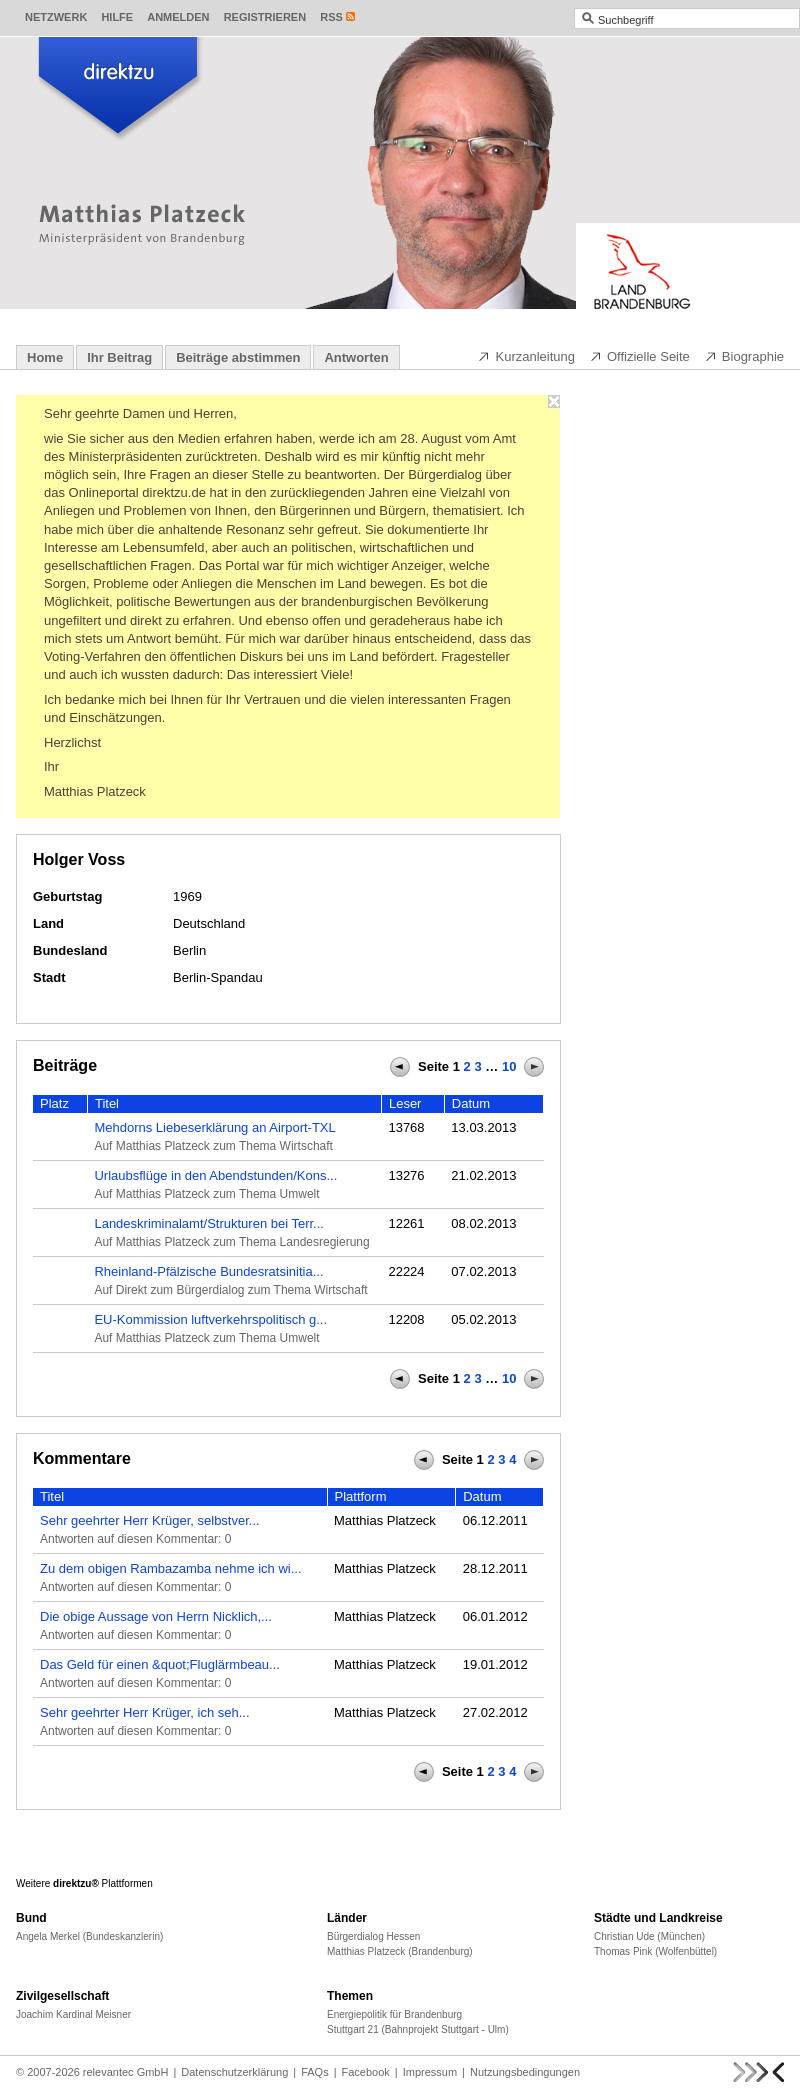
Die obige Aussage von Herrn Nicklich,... (156, 1616)
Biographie (744, 356)
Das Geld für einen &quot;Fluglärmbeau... (160, 1664)
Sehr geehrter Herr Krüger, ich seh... (145, 1712)
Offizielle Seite (639, 356)
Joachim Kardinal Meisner (73, 2014)
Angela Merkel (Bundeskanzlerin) (89, 1936)
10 (509, 1066)
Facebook (366, 2072)
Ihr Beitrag (119, 357)
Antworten (356, 357)
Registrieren (265, 17)
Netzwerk (56, 17)
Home (45, 357)
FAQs (315, 2072)
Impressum (430, 2072)
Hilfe (117, 17)
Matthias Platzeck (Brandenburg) (400, 1951)
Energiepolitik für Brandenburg (394, 2014)
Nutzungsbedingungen (525, 2072)
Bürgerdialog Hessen (373, 1936)
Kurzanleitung (526, 356)
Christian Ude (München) (649, 1936)
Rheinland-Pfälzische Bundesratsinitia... (208, 1271)
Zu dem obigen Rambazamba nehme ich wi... (171, 1568)
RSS (331, 17)
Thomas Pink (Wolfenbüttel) (655, 1951)
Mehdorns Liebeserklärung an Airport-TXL (214, 1127)
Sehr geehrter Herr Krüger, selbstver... (150, 1520)
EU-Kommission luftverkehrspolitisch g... (210, 1319)
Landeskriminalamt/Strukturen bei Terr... (209, 1223)
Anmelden (178, 17)
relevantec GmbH (126, 2072)
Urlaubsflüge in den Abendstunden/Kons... (215, 1175)
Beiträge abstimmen (238, 357)
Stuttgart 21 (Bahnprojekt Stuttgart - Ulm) (418, 2029)
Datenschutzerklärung (234, 2072)
